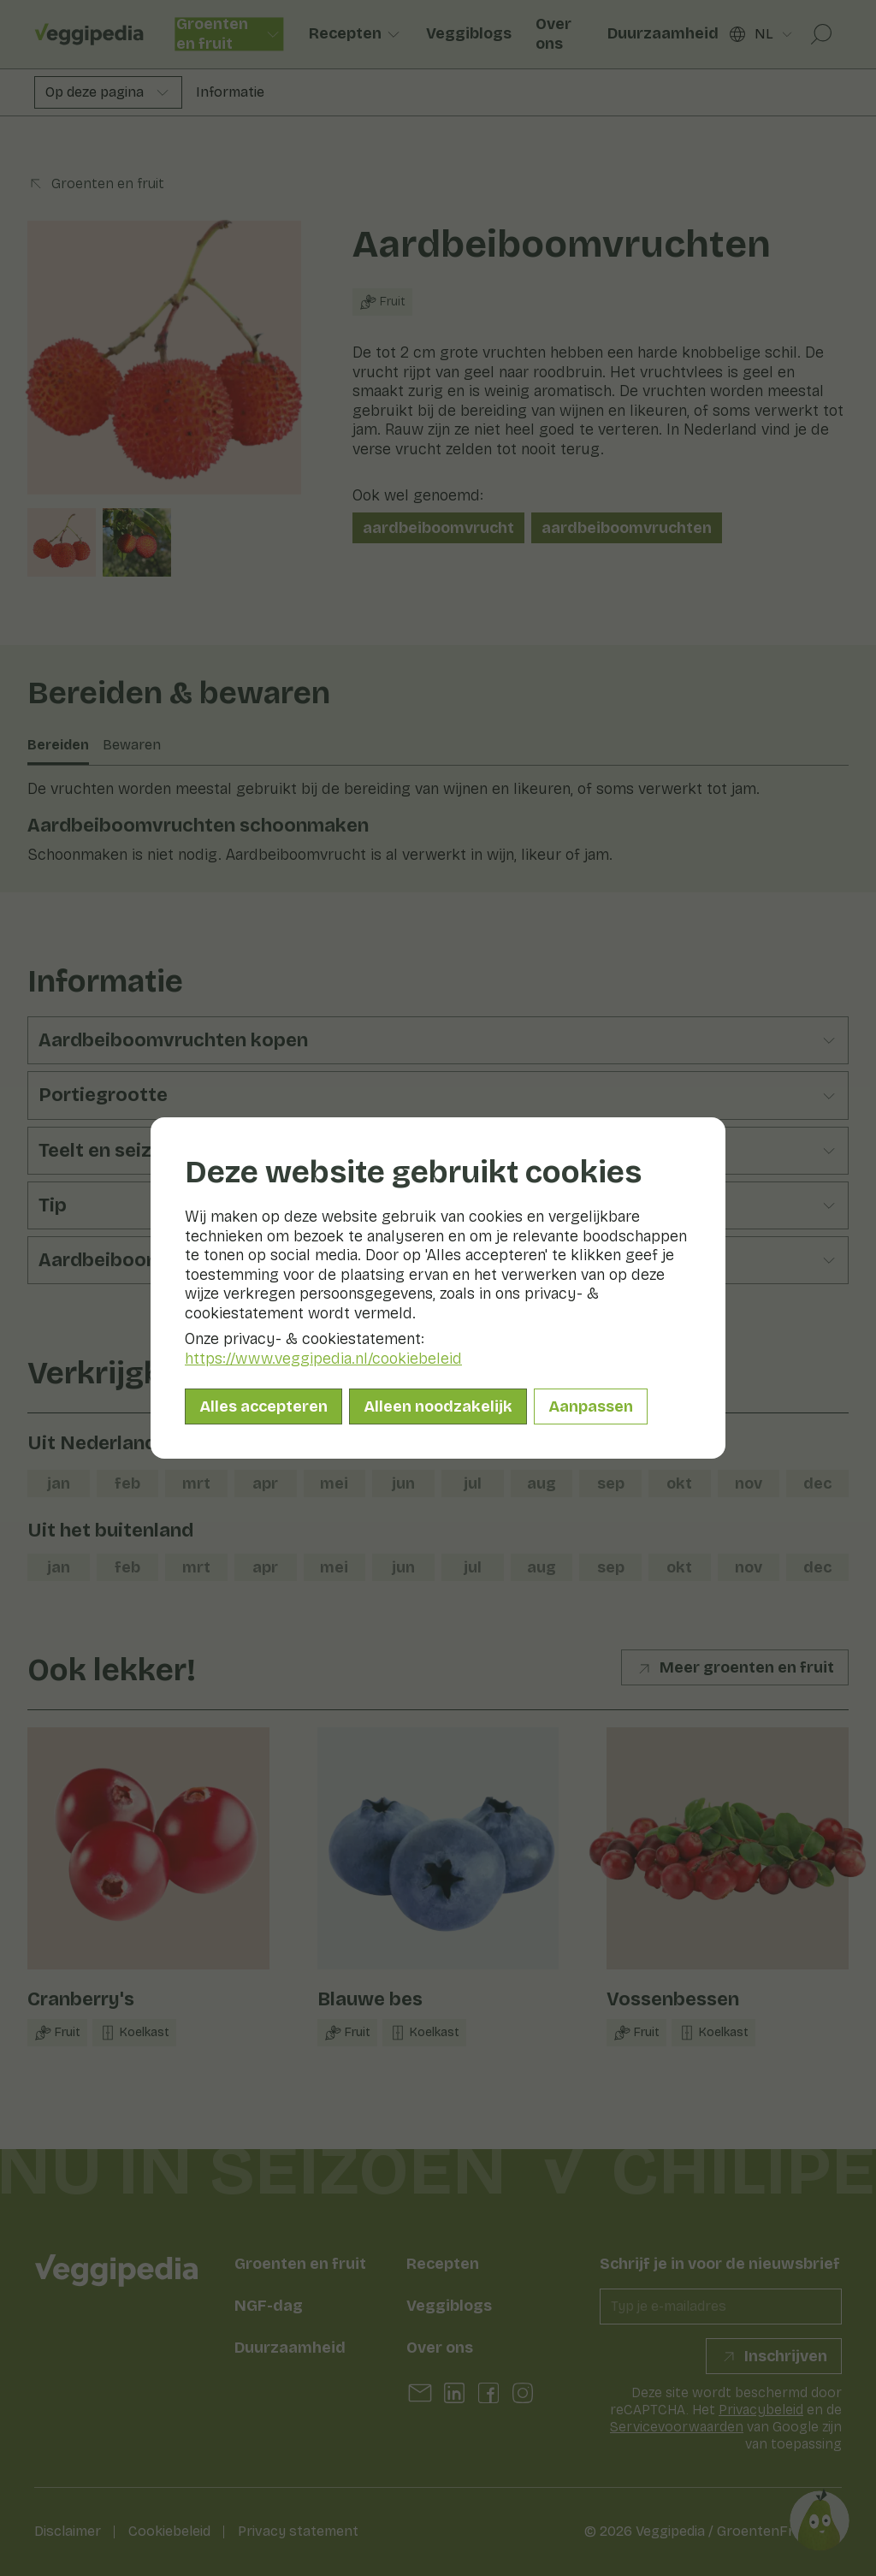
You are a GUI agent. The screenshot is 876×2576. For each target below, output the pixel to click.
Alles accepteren (263, 1406)
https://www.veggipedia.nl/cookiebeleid (323, 1358)
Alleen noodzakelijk (438, 1406)
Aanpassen (590, 1406)
